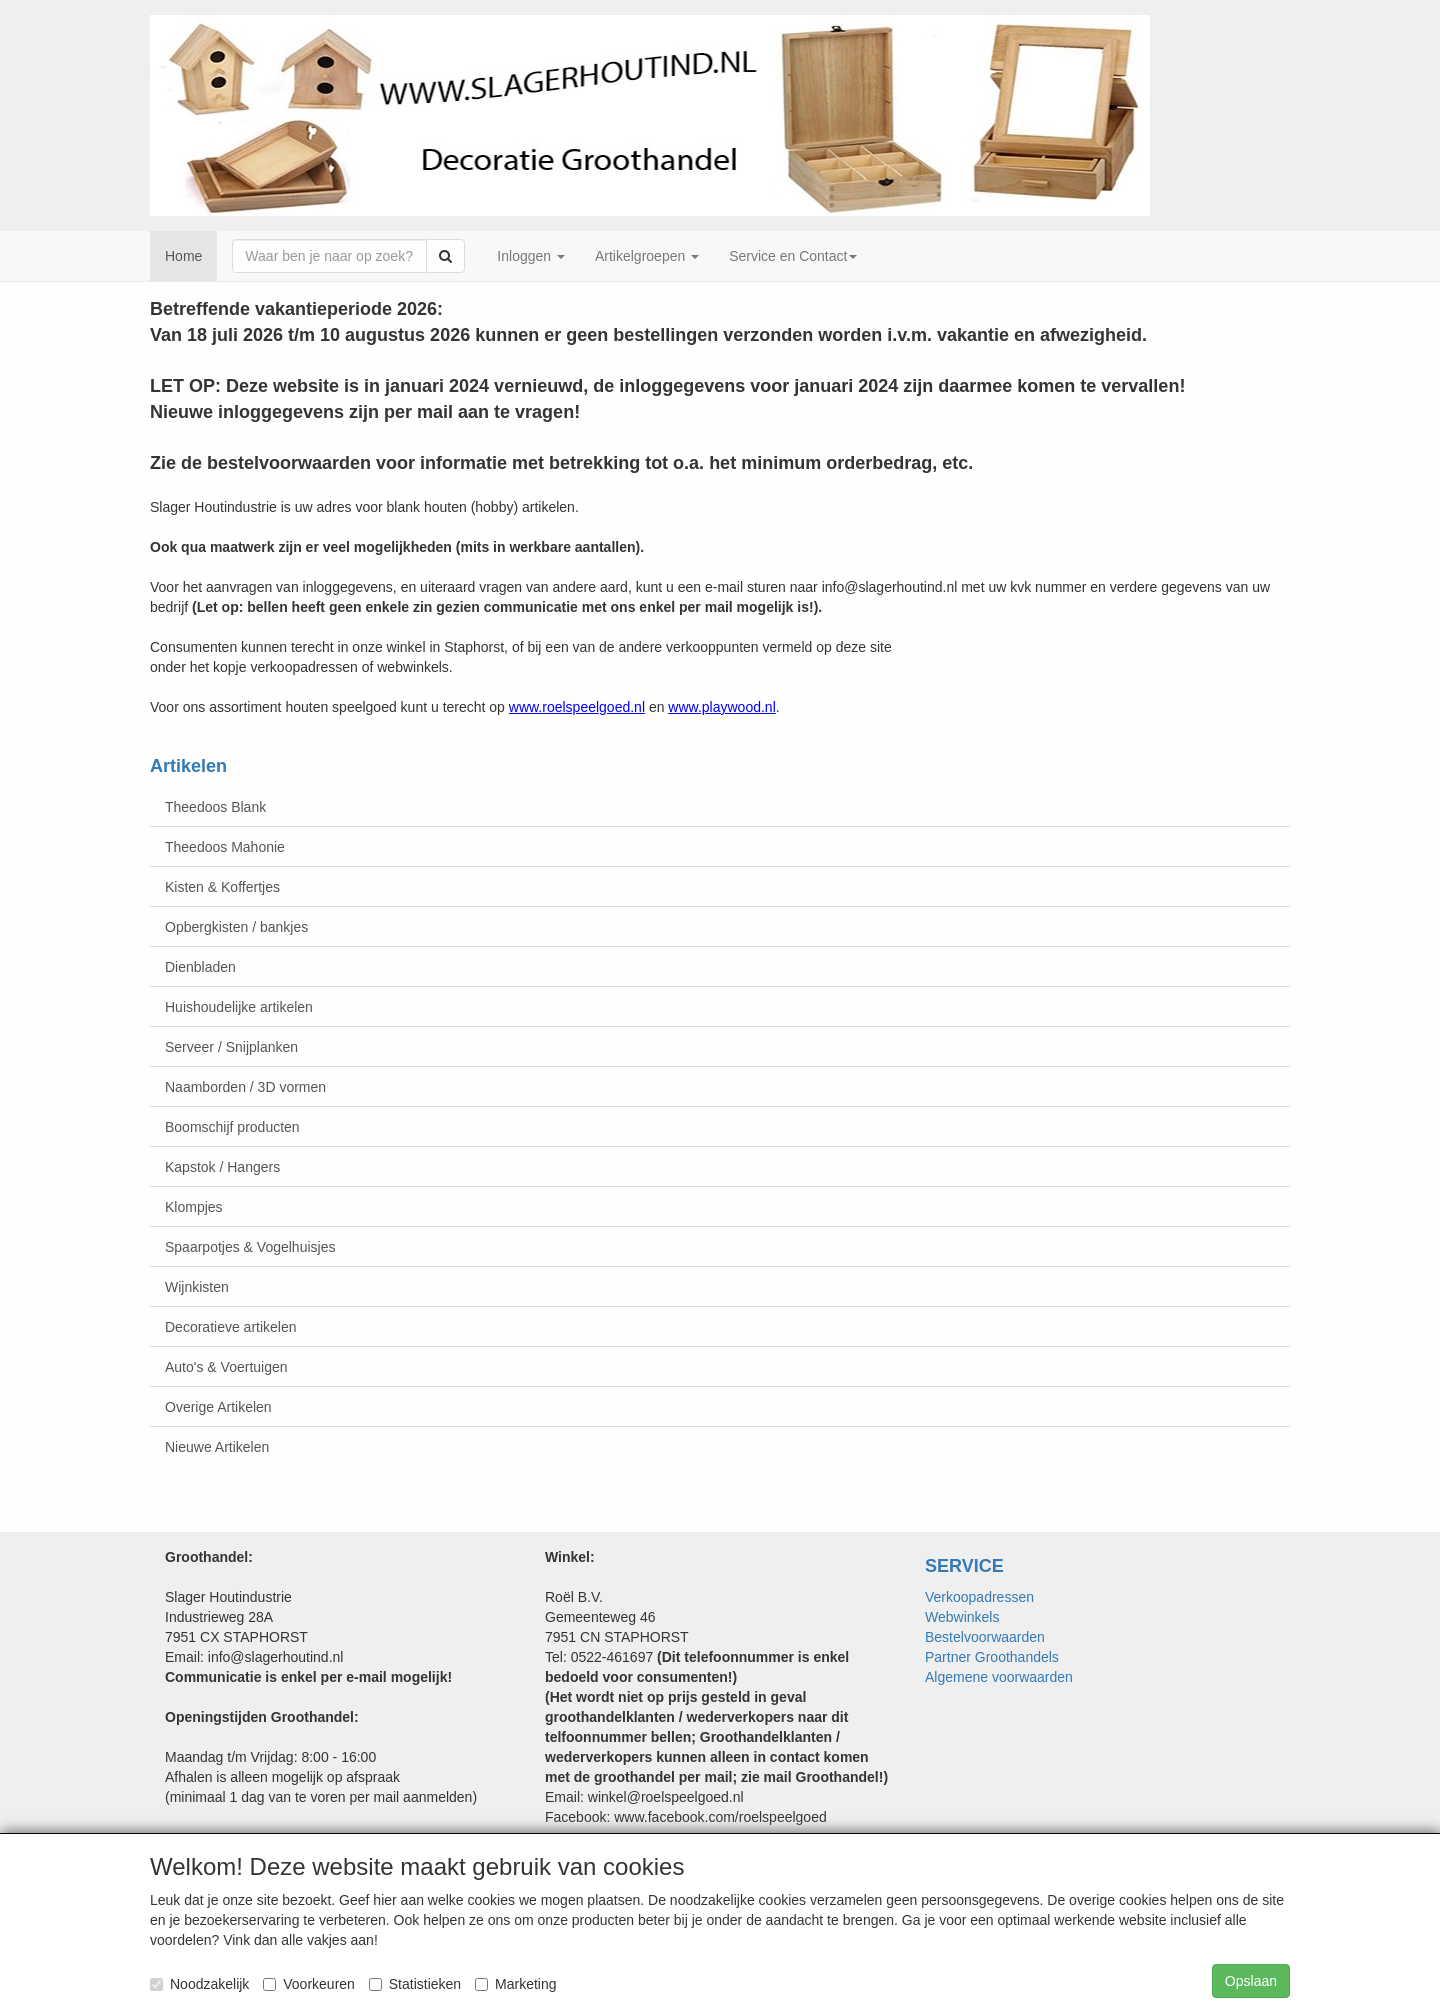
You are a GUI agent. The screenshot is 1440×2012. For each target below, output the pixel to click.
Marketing (515, 1984)
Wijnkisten (197, 1287)
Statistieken (415, 1984)
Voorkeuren (309, 1984)
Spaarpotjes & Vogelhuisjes (250, 1247)
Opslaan (1251, 1981)
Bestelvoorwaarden (985, 1637)
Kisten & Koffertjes (222, 887)
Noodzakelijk (199, 1984)
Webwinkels (962, 1617)
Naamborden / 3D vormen (245, 1087)
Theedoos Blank (215, 807)
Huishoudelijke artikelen (239, 1007)
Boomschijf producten (232, 1127)
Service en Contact (793, 256)
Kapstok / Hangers (222, 1167)
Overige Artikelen (218, 1407)
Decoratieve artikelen (231, 1327)
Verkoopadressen (979, 1597)
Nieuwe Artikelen (217, 1447)
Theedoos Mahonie (225, 847)
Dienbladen (200, 967)
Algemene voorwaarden (999, 1677)
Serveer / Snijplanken (231, 1047)
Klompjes (194, 1207)
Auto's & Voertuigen (226, 1367)
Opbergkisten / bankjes (236, 927)
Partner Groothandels (992, 1657)
